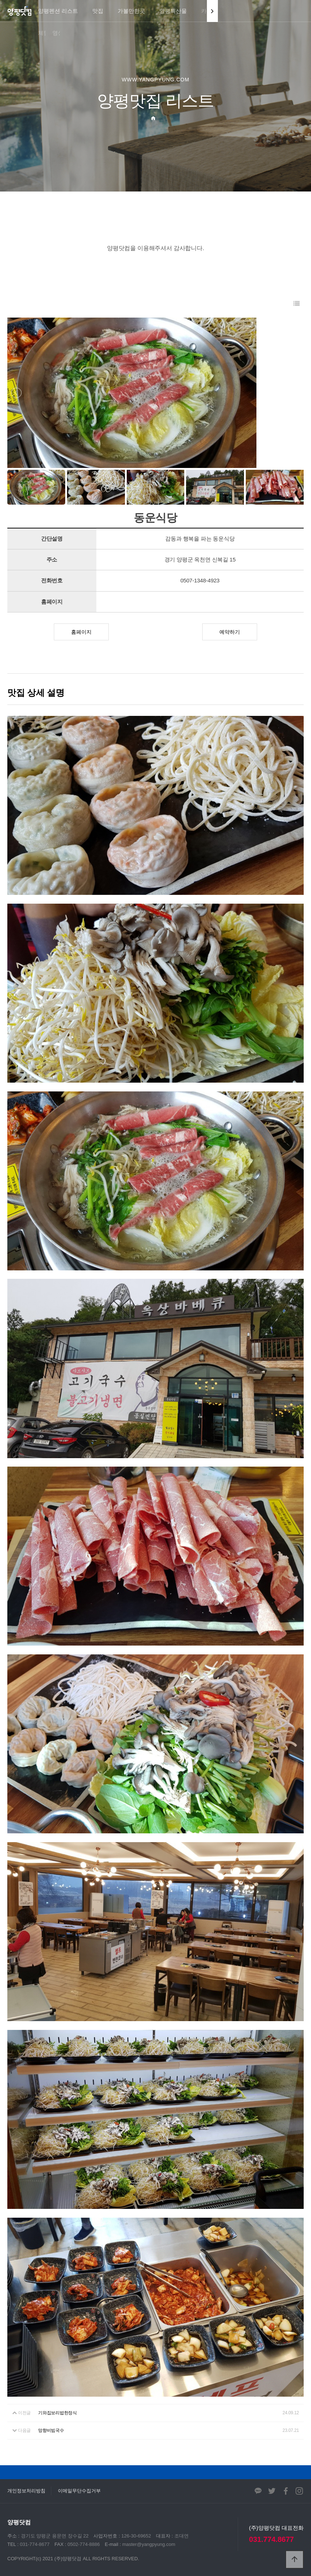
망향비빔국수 (51, 2430)
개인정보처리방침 (26, 2490)
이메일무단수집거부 (79, 2490)
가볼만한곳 (131, 11)
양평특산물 (173, 11)
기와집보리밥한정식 (57, 2412)
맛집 (97, 11)
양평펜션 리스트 (58, 11)
